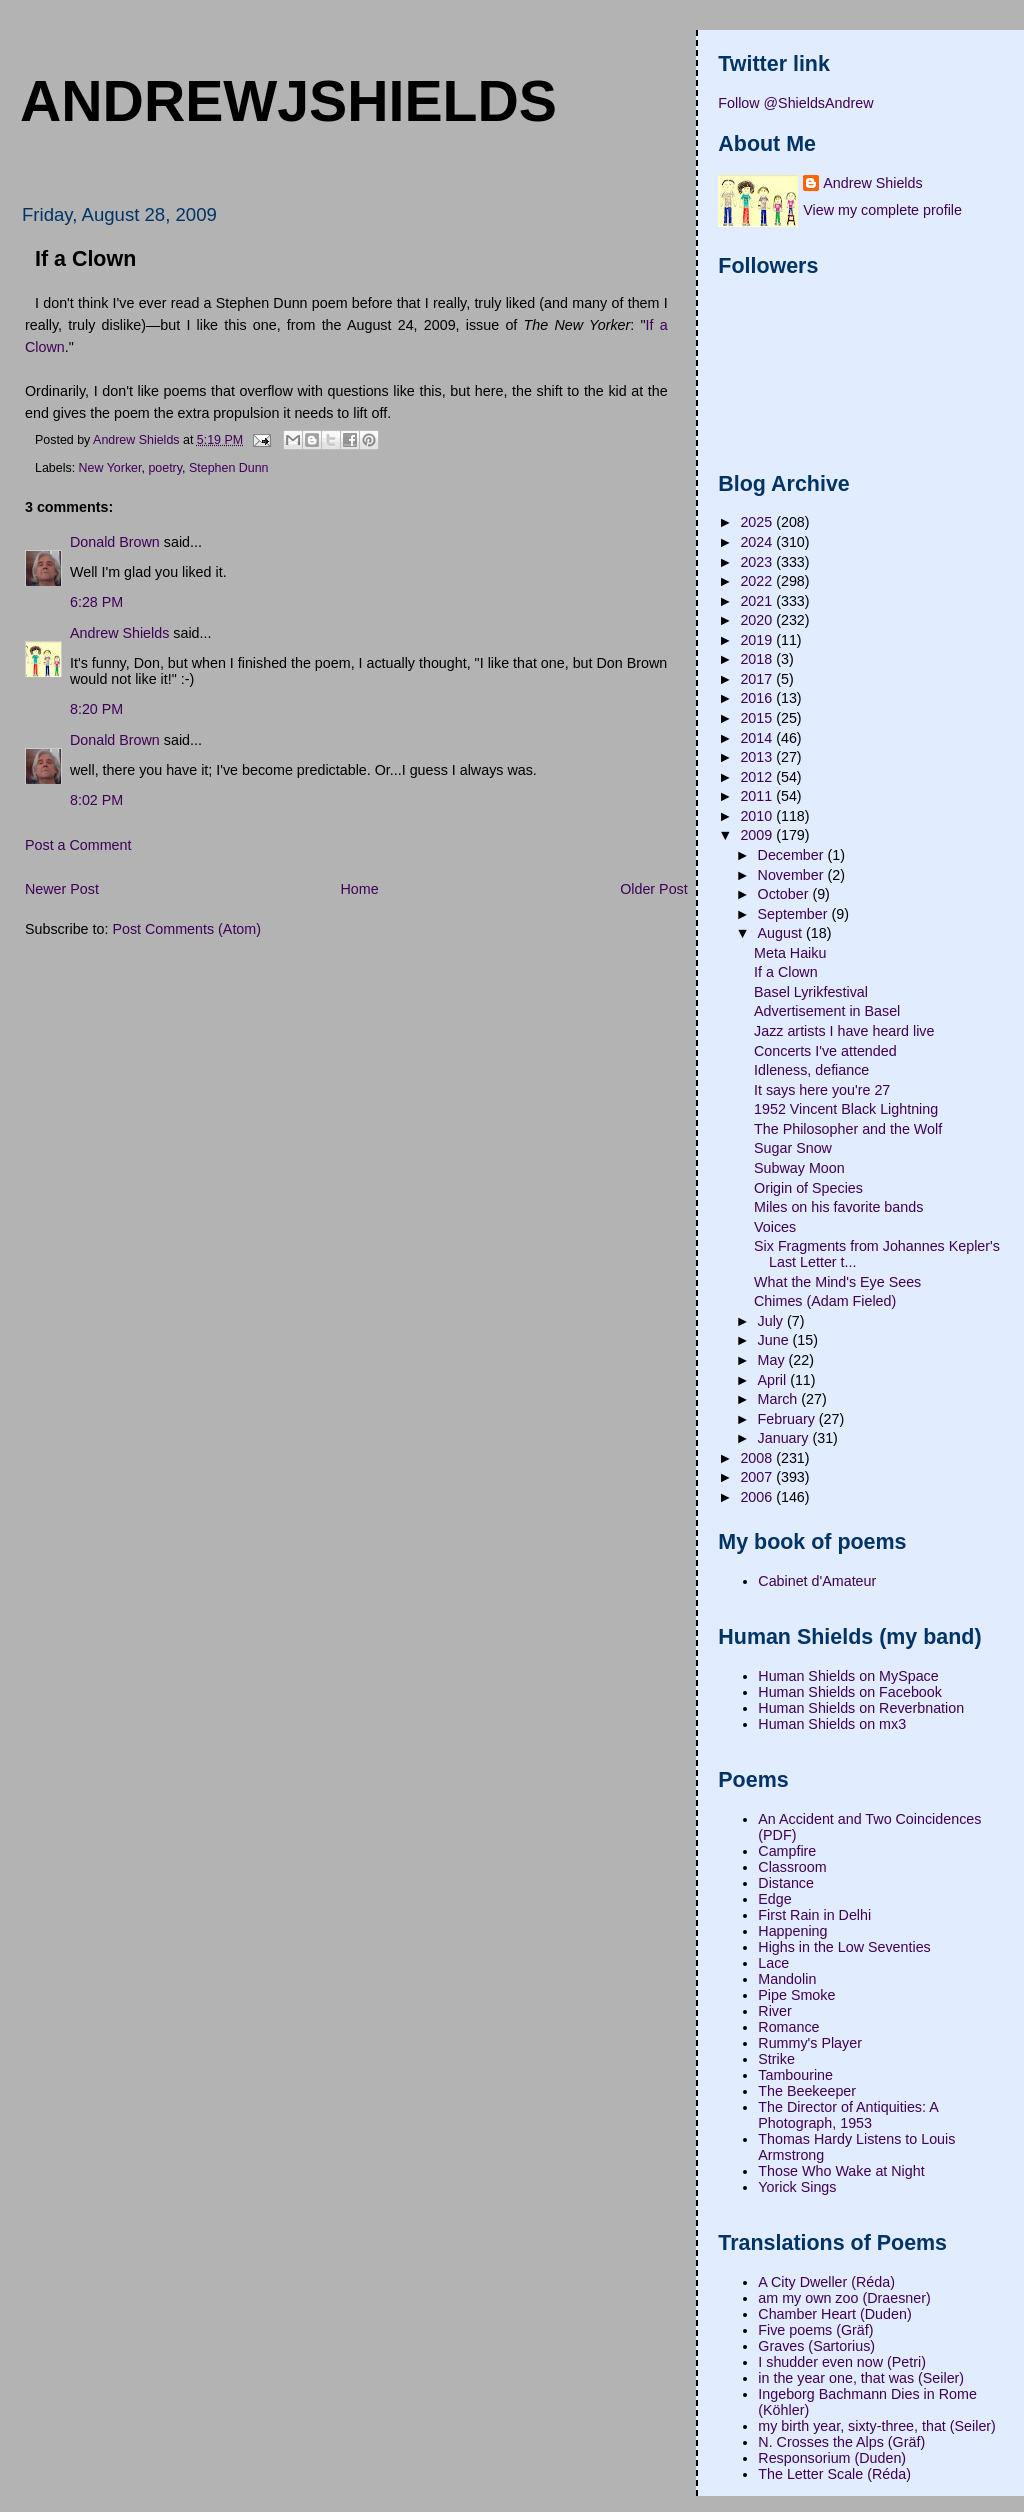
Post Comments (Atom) (186, 929)
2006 (758, 1497)
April (774, 1380)
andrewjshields (288, 101)
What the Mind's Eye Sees (837, 1282)
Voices (775, 1227)
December (793, 855)
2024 (758, 542)
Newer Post (62, 889)
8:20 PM (96, 709)
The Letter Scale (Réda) (834, 2474)
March (780, 1399)
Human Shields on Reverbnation (861, 1708)
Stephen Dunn (229, 468)
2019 (758, 640)
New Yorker (110, 468)
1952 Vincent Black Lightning (846, 1109)
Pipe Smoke (796, 1995)
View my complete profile (882, 210)
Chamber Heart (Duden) (834, 2314)
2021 (758, 601)
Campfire (787, 1851)
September (795, 914)
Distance (786, 1883)
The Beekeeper (807, 2091)
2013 (758, 757)
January (785, 1438)
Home (359, 889)
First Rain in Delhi (814, 1915)
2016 (758, 698)
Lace (773, 1963)
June (775, 1340)
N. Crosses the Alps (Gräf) (841, 2442)
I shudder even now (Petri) (842, 2362)
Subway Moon (799, 1168)
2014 (758, 738)
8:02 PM (96, 800)
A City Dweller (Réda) (826, 2282)
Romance (788, 2027)
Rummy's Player (810, 2043)
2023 (758, 562)
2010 (758, 816)
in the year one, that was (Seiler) (861, 2378)
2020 (758, 620)
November (793, 875)
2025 (758, 522)
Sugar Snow (793, 1148)
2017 (758, 679)
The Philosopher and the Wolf (848, 1129)
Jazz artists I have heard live (844, 1031)
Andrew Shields (119, 633)
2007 (758, 1477)
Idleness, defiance (811, 1070)
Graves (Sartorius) (816, 2346)
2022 (758, 581)
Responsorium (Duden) (832, 2458)
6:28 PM (96, 602)
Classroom (792, 1867)
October (785, 894)
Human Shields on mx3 (832, 1724)
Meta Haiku (790, 953)
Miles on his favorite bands (838, 1207)
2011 (758, 796)
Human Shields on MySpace (848, 1676)
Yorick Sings (797, 2187)
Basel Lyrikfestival (811, 992)
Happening (792, 1931)
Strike (776, 2059)
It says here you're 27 (822, 1090)
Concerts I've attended (825, 1051)
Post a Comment (78, 845)
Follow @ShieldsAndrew (795, 103)
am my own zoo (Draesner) (844, 2298)
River (774, 2011)
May (773, 1360)
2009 (758, 835)
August (782, 933)
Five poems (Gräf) (815, 2330)
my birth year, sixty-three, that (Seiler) (877, 2426)
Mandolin (787, 1979)
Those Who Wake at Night (841, 2171)
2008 (758, 1458)
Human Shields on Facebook (850, 1692)
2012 (758, 777)
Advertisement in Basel (827, 1011)
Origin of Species (808, 1188)
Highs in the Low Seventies (844, 1947)
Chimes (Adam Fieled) (825, 1301)
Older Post (654, 889)
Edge (774, 1899)
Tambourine (795, 2075)
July (772, 1321)
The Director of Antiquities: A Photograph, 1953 (848, 2115)
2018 (758, 659)
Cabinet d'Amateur (817, 1581)
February (788, 1419)
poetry (165, 468)
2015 (758, 718)
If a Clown (786, 972)
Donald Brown (115, 542)
